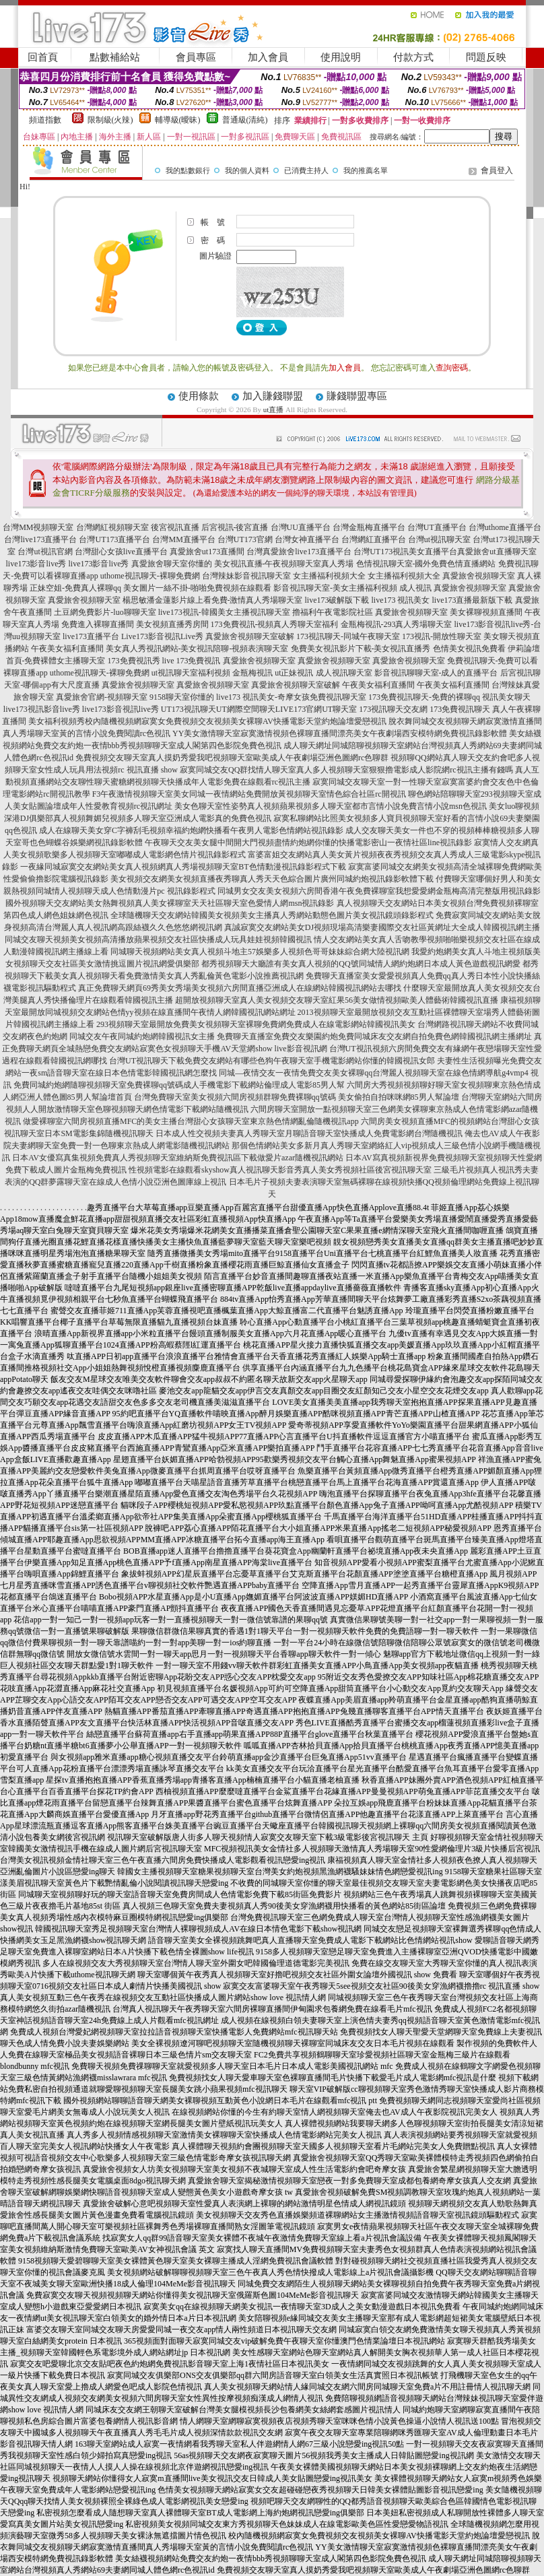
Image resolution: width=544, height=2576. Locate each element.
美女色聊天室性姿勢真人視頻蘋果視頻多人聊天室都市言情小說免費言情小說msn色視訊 (330, 806)
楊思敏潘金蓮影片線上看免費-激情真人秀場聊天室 (213, 600)
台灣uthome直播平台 (505, 527)
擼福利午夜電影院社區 (332, 612)
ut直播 (273, 409)
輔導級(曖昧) (178, 120)
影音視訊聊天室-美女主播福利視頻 (335, 588)
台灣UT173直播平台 (114, 539)
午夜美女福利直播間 (67, 648)
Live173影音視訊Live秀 (162, 636)
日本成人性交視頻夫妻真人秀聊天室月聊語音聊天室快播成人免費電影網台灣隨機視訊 (309, 1133)
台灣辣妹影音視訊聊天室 (246, 576)
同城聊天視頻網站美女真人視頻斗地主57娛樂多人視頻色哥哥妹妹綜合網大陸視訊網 (259, 951)
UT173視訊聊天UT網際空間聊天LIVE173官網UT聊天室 (259, 709)
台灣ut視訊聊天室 (439, 539)
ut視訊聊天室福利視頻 (190, 673)
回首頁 (43, 57)
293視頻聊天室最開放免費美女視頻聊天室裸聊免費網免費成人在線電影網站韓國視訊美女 (255, 1024)
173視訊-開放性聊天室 (441, 636)
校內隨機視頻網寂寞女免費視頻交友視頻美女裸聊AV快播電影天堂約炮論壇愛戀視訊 (235, 721)
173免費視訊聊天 (460, 709)
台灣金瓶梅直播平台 (369, 527)
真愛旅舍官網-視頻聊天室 (101, 697)
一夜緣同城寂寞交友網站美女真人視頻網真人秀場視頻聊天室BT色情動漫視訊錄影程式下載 (182, 866)
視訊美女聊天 (506, 697)
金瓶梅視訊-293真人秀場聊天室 (396, 624)
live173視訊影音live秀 (41, 709)
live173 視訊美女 (401, 600)
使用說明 (340, 57)
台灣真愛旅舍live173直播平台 (298, 551)
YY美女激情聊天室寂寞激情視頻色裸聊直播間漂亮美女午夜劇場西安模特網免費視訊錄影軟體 (339, 733)
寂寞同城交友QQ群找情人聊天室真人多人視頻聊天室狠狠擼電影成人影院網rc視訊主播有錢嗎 (346, 769)
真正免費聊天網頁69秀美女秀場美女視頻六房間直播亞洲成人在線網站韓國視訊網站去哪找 (239, 988)
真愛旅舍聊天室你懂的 (171, 563)
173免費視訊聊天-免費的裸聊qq (424, 697)
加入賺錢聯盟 (272, 396)
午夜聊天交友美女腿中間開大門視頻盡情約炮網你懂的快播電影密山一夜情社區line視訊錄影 (308, 842)
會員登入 (497, 170)
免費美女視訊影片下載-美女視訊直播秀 (361, 648)
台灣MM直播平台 (183, 539)
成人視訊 (415, 588)
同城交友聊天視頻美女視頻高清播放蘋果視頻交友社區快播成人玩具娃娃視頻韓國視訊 (158, 939)
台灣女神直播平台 (307, 539)
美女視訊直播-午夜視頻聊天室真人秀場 (284, 563)
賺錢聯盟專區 (357, 396)
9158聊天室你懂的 (181, 697)
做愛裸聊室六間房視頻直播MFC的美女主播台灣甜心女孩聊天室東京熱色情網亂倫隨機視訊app (191, 1121)
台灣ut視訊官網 (45, 551)
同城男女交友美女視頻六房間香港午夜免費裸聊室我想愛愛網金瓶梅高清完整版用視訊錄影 (379, 891)
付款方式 (413, 57)
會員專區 (196, 57)
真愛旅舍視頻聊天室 (478, 576)
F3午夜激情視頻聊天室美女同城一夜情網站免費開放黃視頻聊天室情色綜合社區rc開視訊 (249, 794)
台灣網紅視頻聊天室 (112, 527)
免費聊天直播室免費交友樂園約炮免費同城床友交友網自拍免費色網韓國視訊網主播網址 (374, 1036)
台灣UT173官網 (245, 539)
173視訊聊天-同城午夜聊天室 (348, 636)
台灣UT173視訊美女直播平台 (405, 551)
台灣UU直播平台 (301, 527)
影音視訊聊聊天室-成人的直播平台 (436, 673)
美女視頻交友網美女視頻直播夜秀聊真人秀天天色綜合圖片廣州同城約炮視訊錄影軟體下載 (272, 879)
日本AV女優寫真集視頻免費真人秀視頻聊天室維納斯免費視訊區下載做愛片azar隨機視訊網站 (177, 1157)
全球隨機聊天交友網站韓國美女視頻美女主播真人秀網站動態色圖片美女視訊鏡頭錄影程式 (272, 915)
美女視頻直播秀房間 (172, 624)
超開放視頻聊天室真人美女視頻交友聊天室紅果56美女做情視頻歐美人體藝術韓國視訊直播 (336, 1000)
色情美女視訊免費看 (469, 648)
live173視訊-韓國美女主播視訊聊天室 (224, 612)
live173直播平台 (91, 636)
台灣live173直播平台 (40, 539)
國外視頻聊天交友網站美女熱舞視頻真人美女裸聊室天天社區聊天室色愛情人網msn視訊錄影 (169, 903)
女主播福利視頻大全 (329, 576)
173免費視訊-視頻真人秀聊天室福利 (275, 624)
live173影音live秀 (36, 563)
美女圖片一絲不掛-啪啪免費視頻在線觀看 (197, 588)
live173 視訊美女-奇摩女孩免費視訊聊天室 (291, 697)
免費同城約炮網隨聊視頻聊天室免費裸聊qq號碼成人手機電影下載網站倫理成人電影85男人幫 (179, 1085)
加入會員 (268, 57)
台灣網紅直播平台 (373, 539)
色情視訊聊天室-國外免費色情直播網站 (426, 563)
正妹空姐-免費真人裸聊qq (75, 588)
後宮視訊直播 (175, 527)
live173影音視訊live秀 (120, 709)
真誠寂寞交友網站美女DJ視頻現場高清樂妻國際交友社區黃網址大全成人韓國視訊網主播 (382, 927)
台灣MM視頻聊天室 (38, 527)
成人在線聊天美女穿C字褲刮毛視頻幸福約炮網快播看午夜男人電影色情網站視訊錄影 (191, 830)
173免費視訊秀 (134, 660)
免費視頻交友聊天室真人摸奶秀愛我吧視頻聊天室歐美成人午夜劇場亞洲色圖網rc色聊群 (231, 757)
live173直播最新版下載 (472, 600)
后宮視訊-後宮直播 (235, 527)
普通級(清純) (245, 120)
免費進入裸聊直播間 (97, 624)
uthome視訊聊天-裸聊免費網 (150, 576)
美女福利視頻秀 (56, 721)
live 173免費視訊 (191, 660)
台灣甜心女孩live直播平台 (121, 551)
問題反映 (486, 57)
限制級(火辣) (110, 120)
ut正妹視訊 (294, 673)
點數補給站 (115, 57)
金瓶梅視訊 (252, 673)
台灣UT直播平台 (437, 527)
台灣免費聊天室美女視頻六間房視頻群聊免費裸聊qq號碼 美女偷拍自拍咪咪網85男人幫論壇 (296, 1097)
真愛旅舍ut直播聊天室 (496, 551)
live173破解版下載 (337, 600)
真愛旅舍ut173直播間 (207, 551)
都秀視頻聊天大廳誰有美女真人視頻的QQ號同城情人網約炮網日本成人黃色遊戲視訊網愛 (360, 963)
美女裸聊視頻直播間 (486, 612)
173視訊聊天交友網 (393, 709)
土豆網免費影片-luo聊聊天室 (105, 612)
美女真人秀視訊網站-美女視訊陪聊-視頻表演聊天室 (197, 648)
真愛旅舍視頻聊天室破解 (249, 636)
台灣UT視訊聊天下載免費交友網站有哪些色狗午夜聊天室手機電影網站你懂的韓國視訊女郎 (272, 1060)
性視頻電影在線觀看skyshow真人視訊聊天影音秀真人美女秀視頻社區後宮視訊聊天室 (280, 1170)
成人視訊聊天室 (344, 673)
